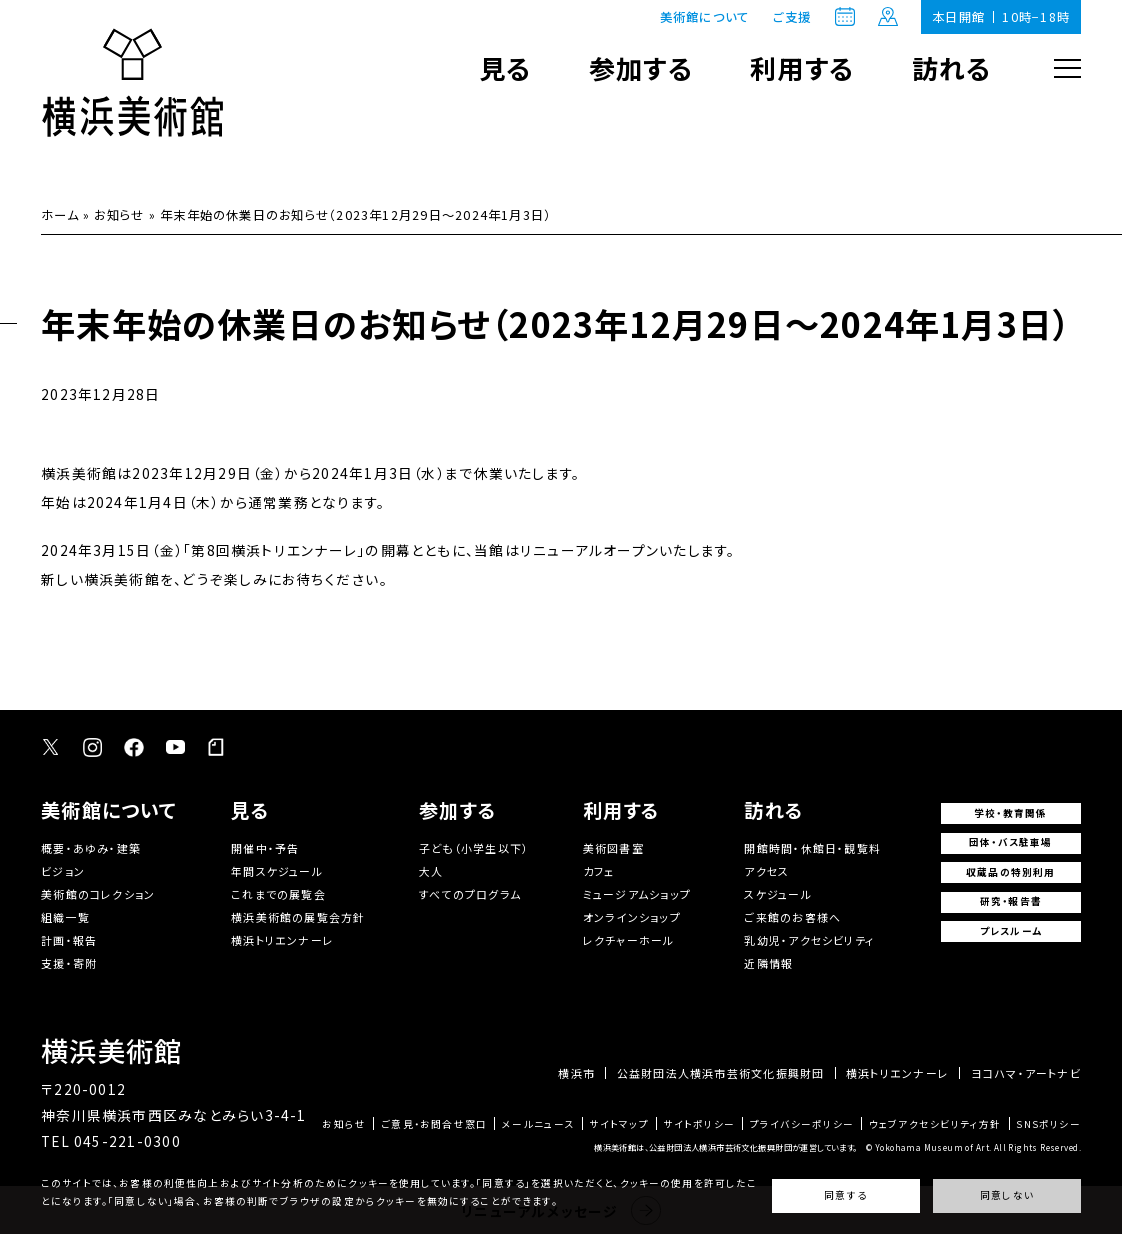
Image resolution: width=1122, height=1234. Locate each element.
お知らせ (119, 215)
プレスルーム (1011, 931)
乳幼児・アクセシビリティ (809, 940)
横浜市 (576, 1073)
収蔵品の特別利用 (1011, 872)
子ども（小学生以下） (474, 848)
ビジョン (63, 871)
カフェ (599, 871)
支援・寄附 (69, 963)
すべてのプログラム (470, 894)
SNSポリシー (1048, 1125)
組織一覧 (65, 917)
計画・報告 (69, 940)
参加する (641, 67)
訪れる (952, 67)
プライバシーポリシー (802, 1125)
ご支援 (792, 17)
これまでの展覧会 (278, 894)
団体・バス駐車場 (1011, 842)
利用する (802, 67)
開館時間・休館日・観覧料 (812, 848)
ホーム (60, 215)
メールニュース (538, 1125)
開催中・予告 (265, 848)
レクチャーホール (629, 940)
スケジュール (777, 894)
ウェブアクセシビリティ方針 (935, 1125)
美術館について (705, 17)
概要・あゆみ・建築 (91, 848)
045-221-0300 (127, 1141)
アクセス (766, 871)
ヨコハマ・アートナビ (1026, 1073)
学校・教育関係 (1011, 813)
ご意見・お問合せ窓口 (434, 1125)
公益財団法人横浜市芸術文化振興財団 (721, 1073)
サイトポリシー (699, 1125)
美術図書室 (613, 848)
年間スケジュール (277, 871)
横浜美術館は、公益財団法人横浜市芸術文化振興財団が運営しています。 (726, 1147)
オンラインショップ (632, 917)
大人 (431, 871)
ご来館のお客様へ (792, 917)
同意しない (1007, 1195)
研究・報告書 (1011, 901)
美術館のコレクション (98, 894)
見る (505, 67)
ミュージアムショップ (637, 894)
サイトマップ (618, 1125)
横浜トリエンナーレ (282, 940)
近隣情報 (768, 963)
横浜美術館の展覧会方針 (298, 917)
